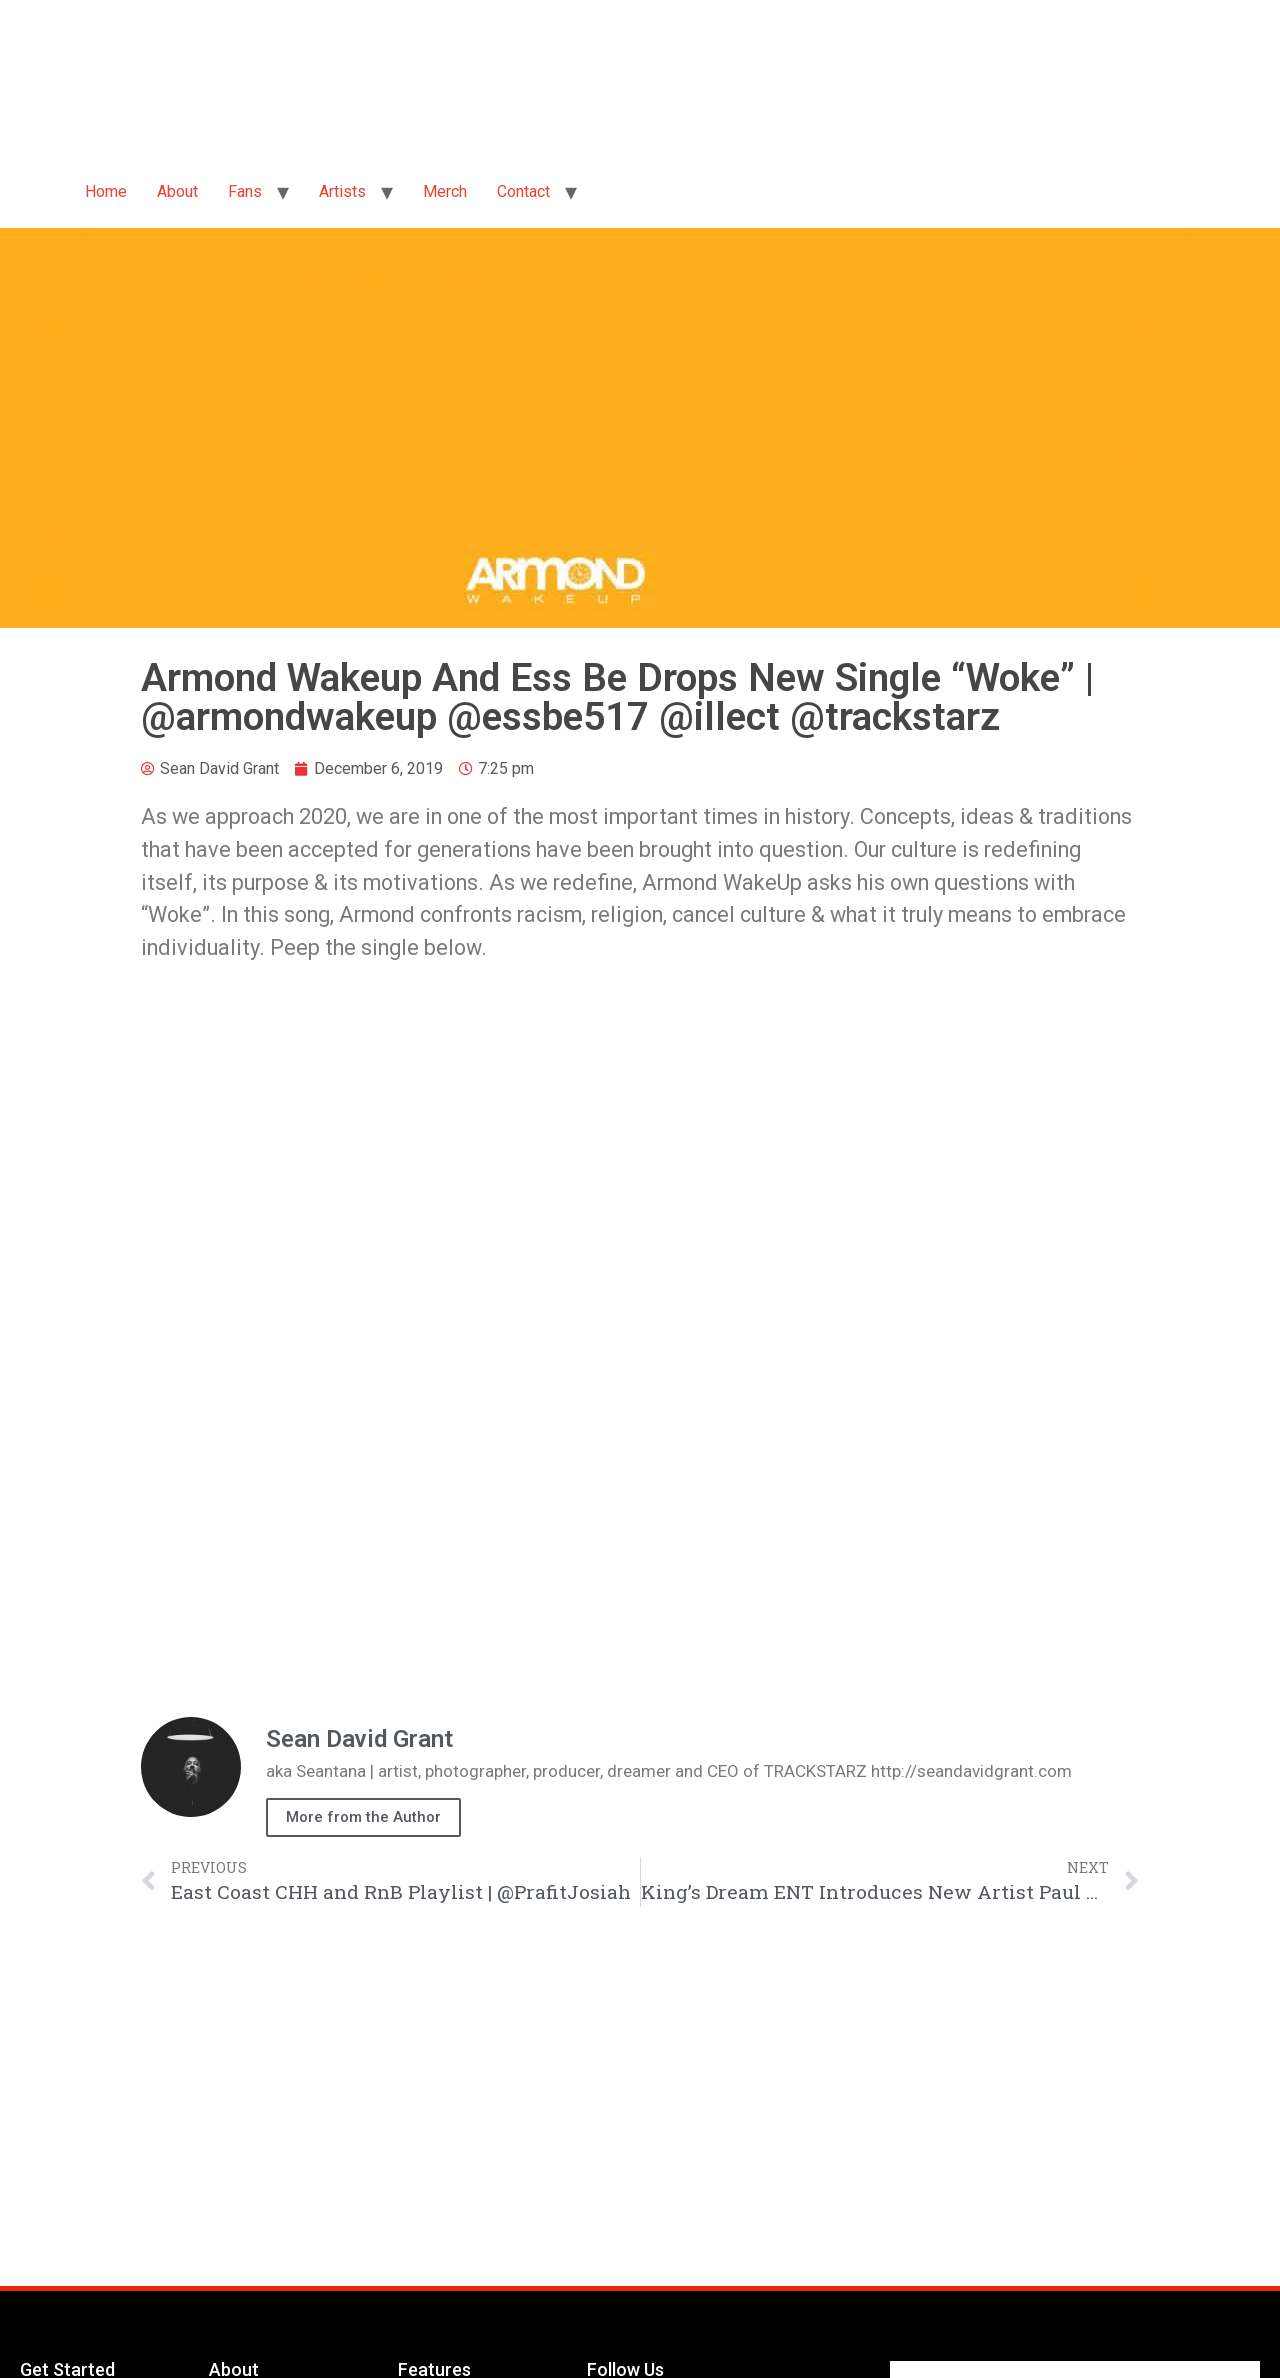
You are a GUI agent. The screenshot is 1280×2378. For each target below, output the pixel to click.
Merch (445, 191)
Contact (523, 191)
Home (106, 191)
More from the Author (363, 1817)
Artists (342, 191)
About (177, 191)
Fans (245, 191)
